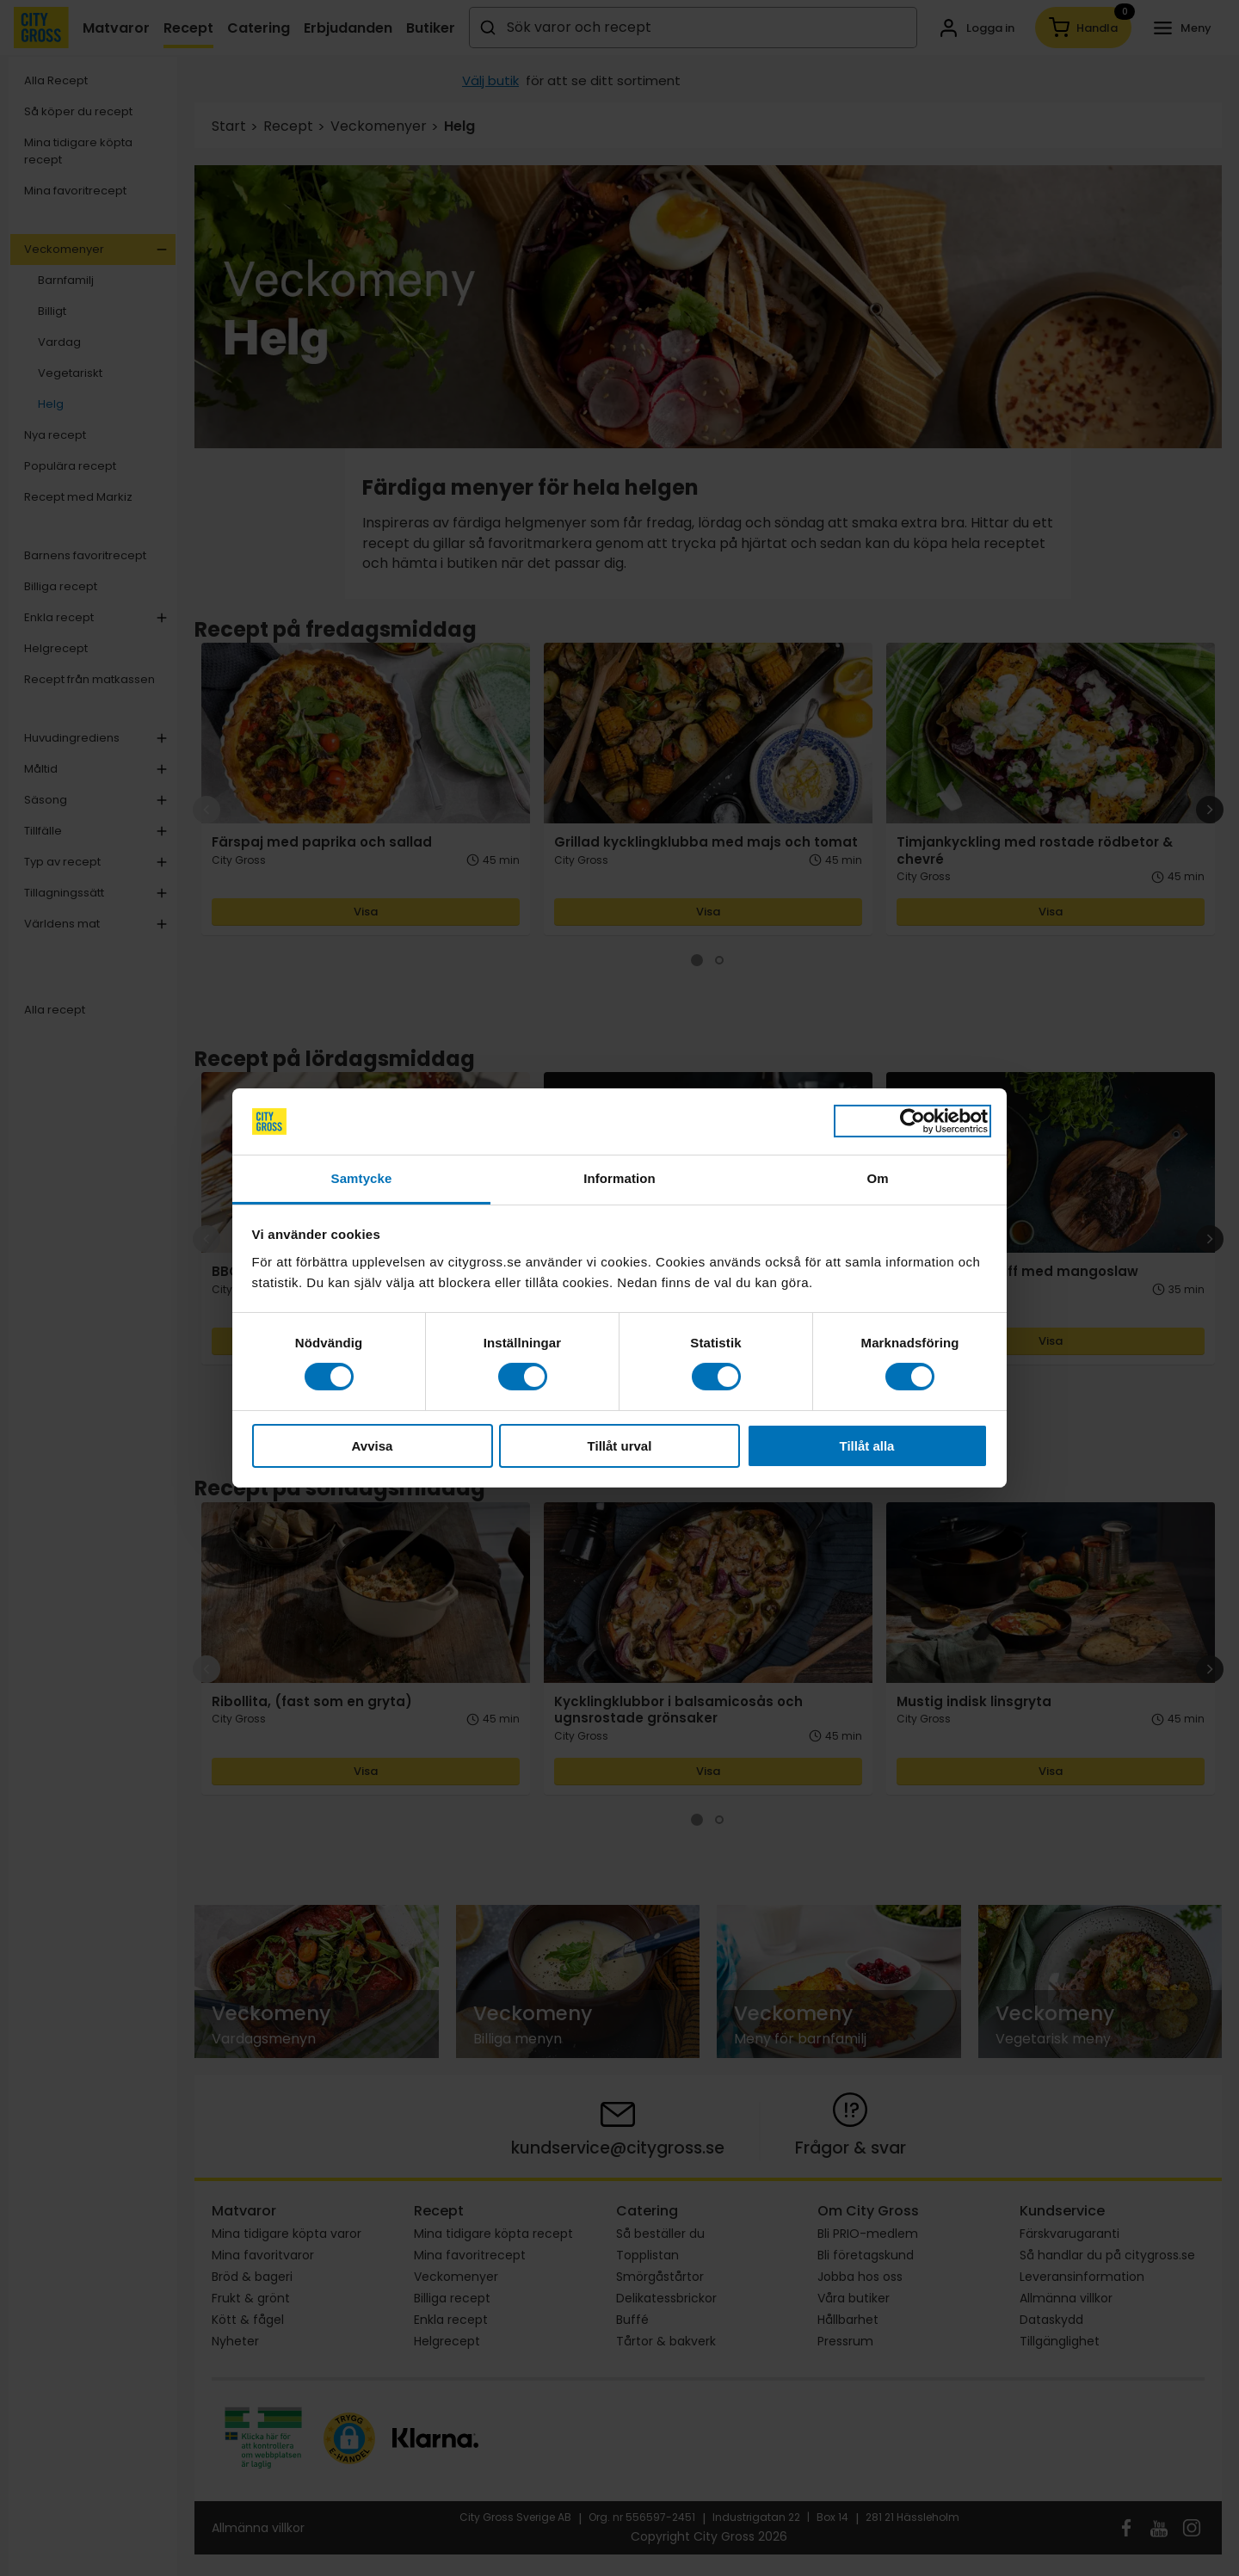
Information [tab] (619, 1178)
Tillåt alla (867, 1446)
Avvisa (372, 1446)
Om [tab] (877, 1178)
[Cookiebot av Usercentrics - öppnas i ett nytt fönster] (912, 1121)
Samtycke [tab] (361, 1178)
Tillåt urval (620, 1446)
